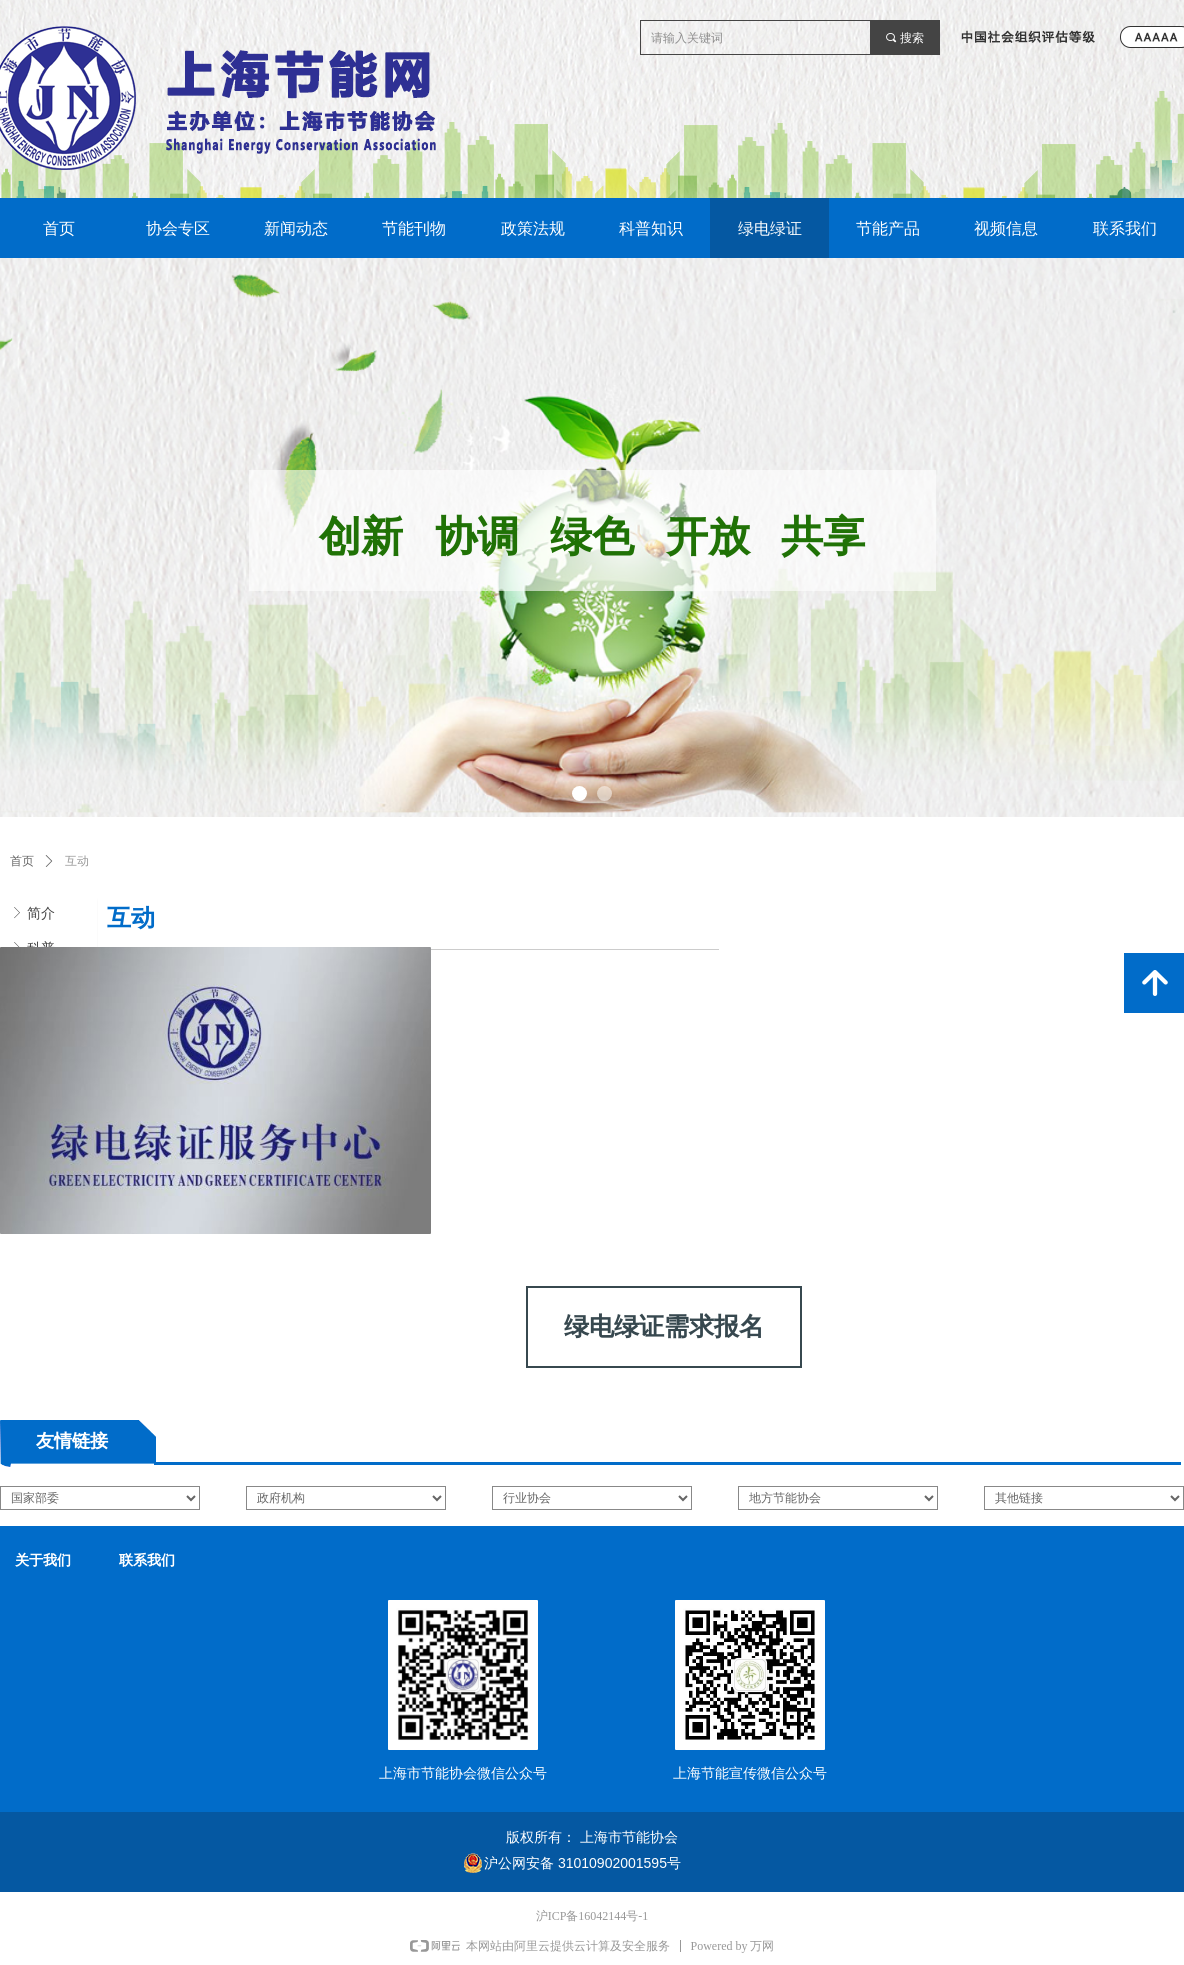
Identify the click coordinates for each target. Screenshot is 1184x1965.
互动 (77, 861)
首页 (22, 861)
